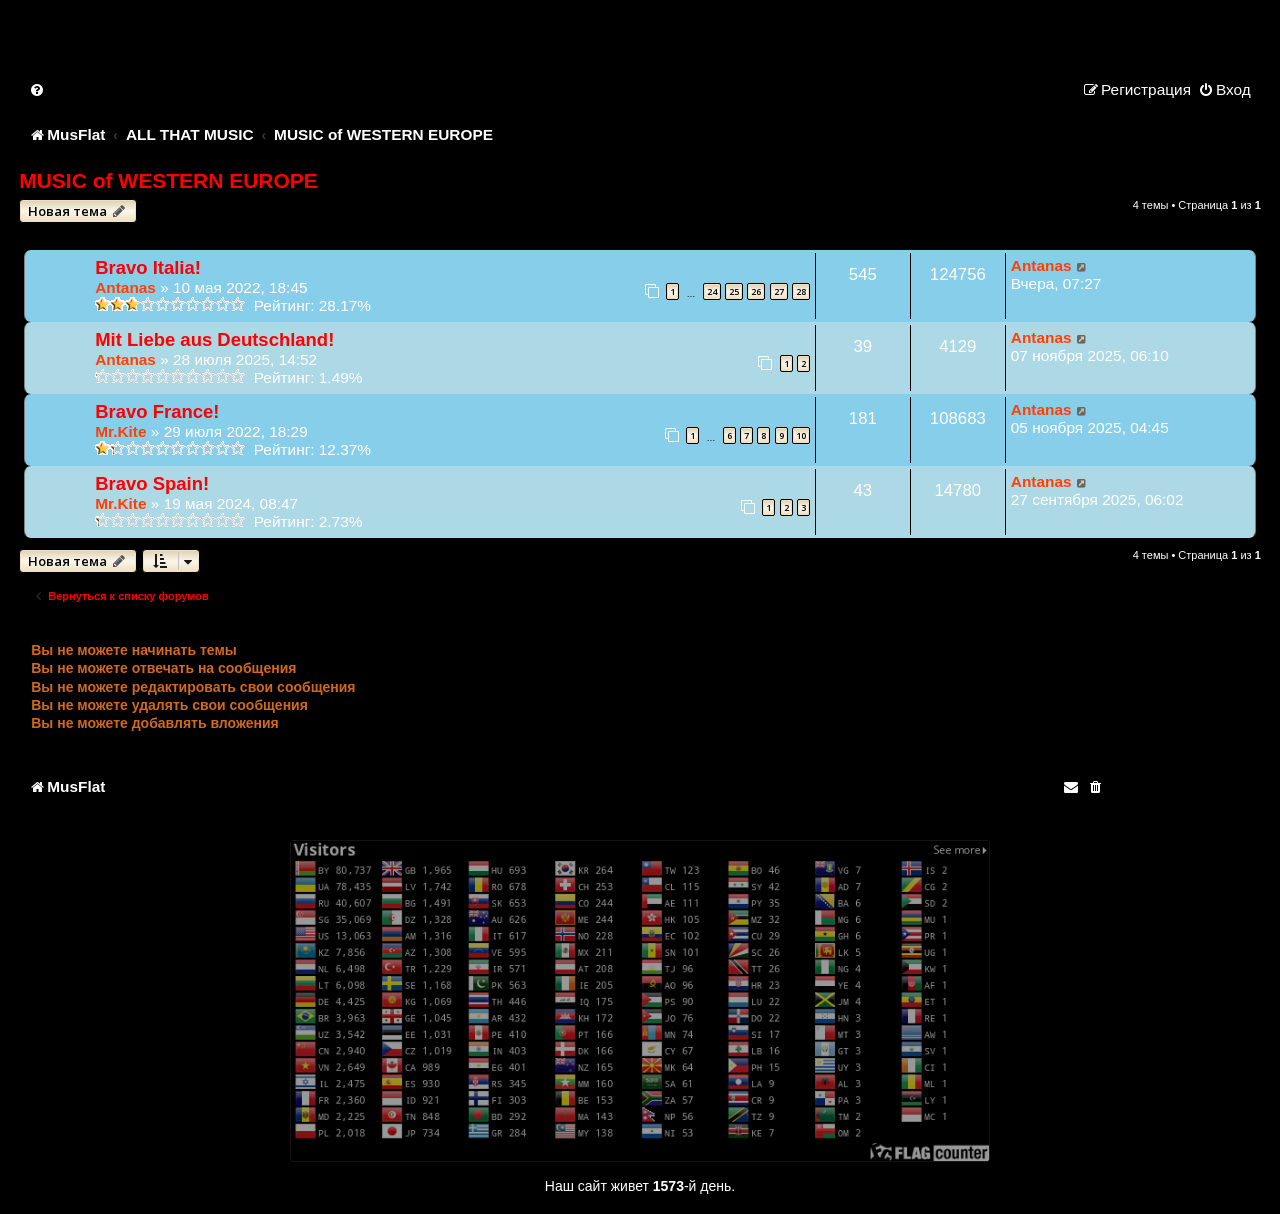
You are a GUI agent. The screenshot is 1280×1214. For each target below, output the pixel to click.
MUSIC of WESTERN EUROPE (168, 180)
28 (801, 291)
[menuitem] (38, 89)
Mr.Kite (120, 431)
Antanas (125, 287)
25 (734, 291)
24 (712, 291)
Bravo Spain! (152, 483)
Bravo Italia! (148, 267)
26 (756, 291)
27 (779, 291)
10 (801, 435)
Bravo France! (157, 411)
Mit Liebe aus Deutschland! (214, 339)
